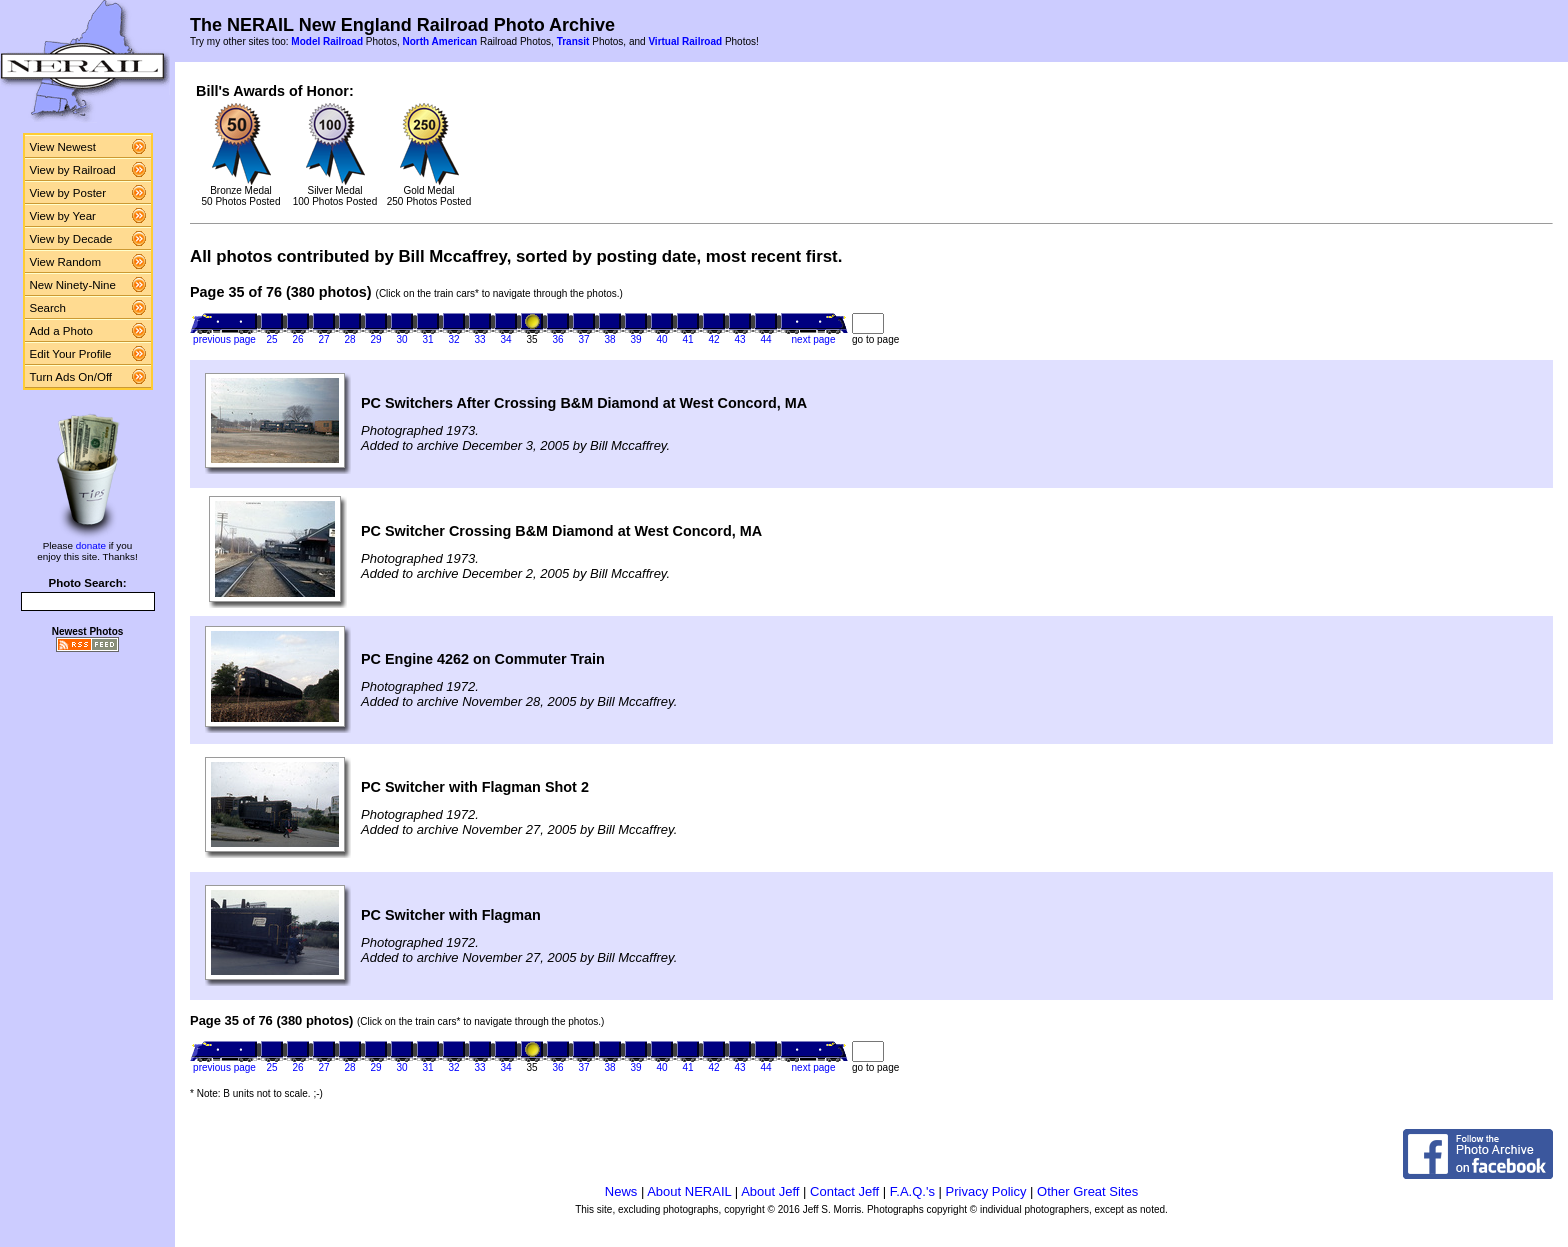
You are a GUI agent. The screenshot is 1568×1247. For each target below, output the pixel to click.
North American (439, 41)
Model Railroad (327, 41)
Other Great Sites (1087, 1191)
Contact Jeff (844, 1191)
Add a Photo (61, 331)
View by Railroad (73, 170)
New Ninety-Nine (73, 285)
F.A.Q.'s (912, 1191)
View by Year (63, 216)
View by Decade (71, 239)
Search (48, 308)
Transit (573, 41)
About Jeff (770, 1191)
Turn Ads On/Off (71, 377)
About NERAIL (689, 1191)
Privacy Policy (986, 1191)
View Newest (63, 147)
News (621, 1191)
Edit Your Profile (71, 354)
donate (91, 545)
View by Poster (68, 193)
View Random (65, 262)
